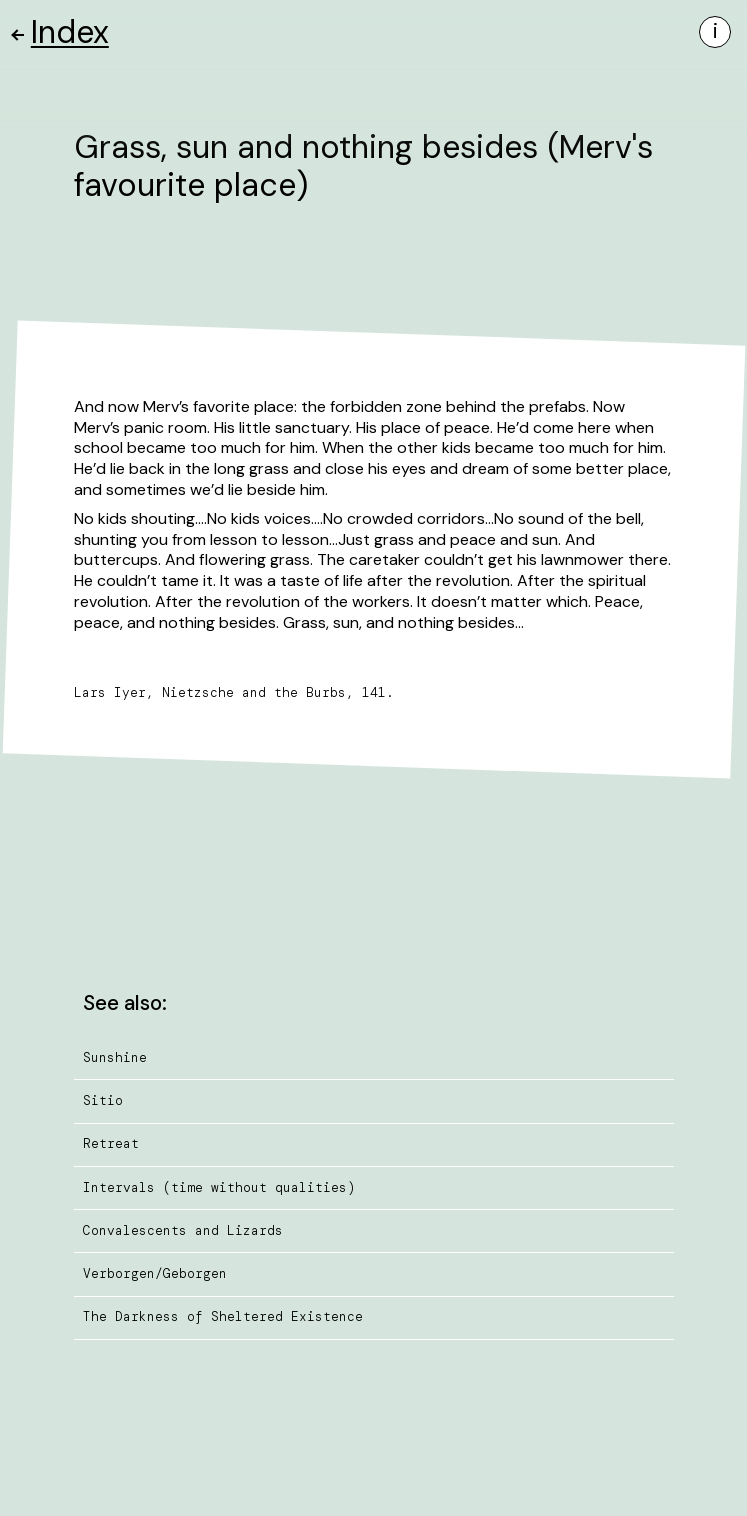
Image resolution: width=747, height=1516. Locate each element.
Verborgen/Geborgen (155, 1273)
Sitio (103, 1100)
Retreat (111, 1143)
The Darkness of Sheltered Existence (223, 1316)
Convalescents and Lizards (183, 1230)
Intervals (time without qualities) (219, 1187)
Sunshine (115, 1057)
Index (61, 32)
